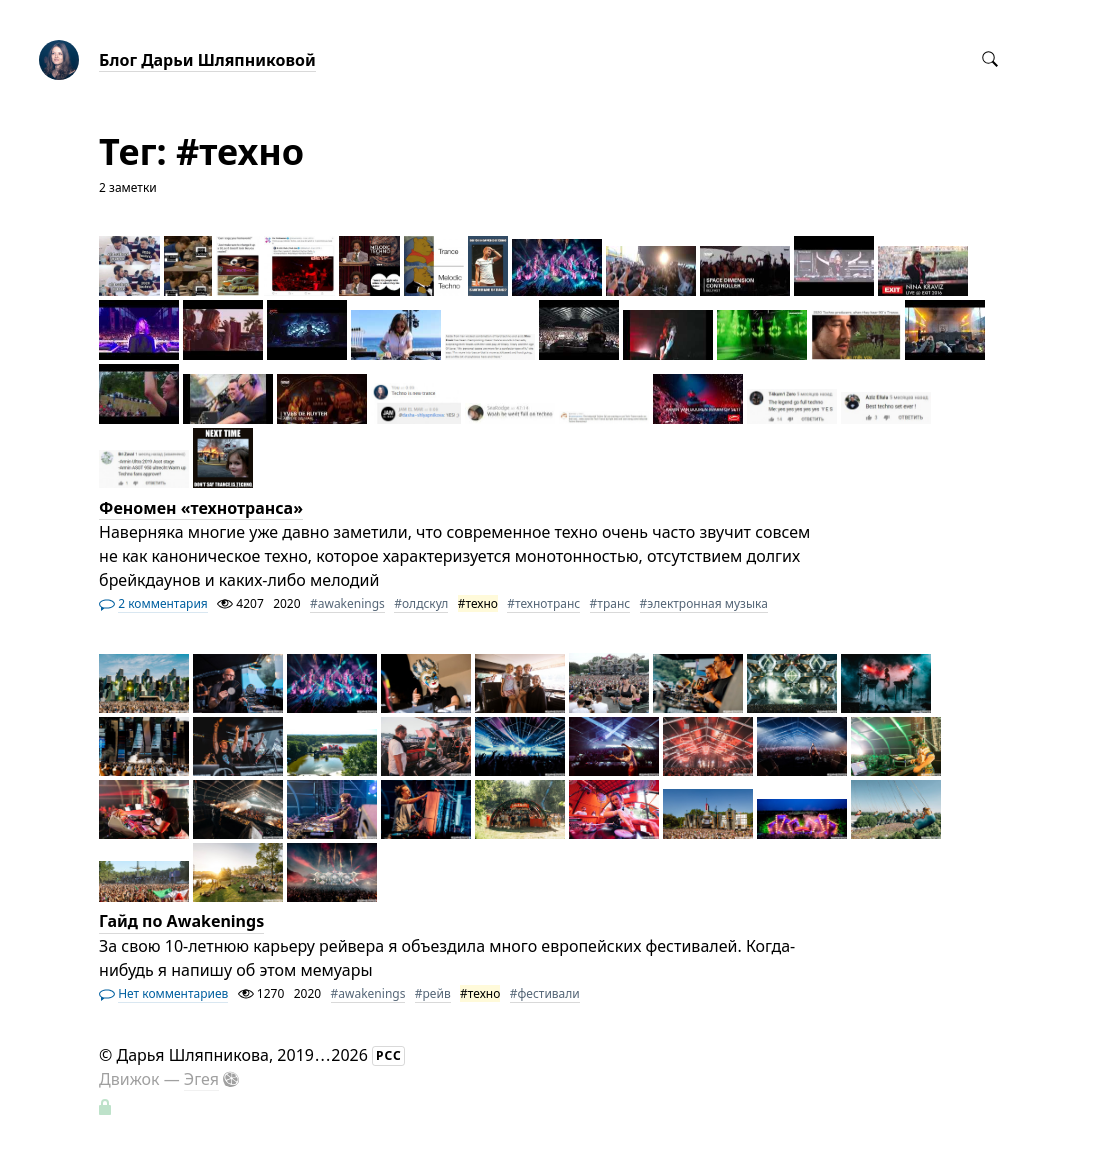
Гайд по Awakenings (181, 922)
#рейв (433, 993)
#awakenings (347, 603)
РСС (389, 1055)
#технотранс (543, 603)
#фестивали (545, 993)
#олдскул (421, 603)
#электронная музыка (704, 603)
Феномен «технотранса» (201, 508)
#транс (610, 603)
